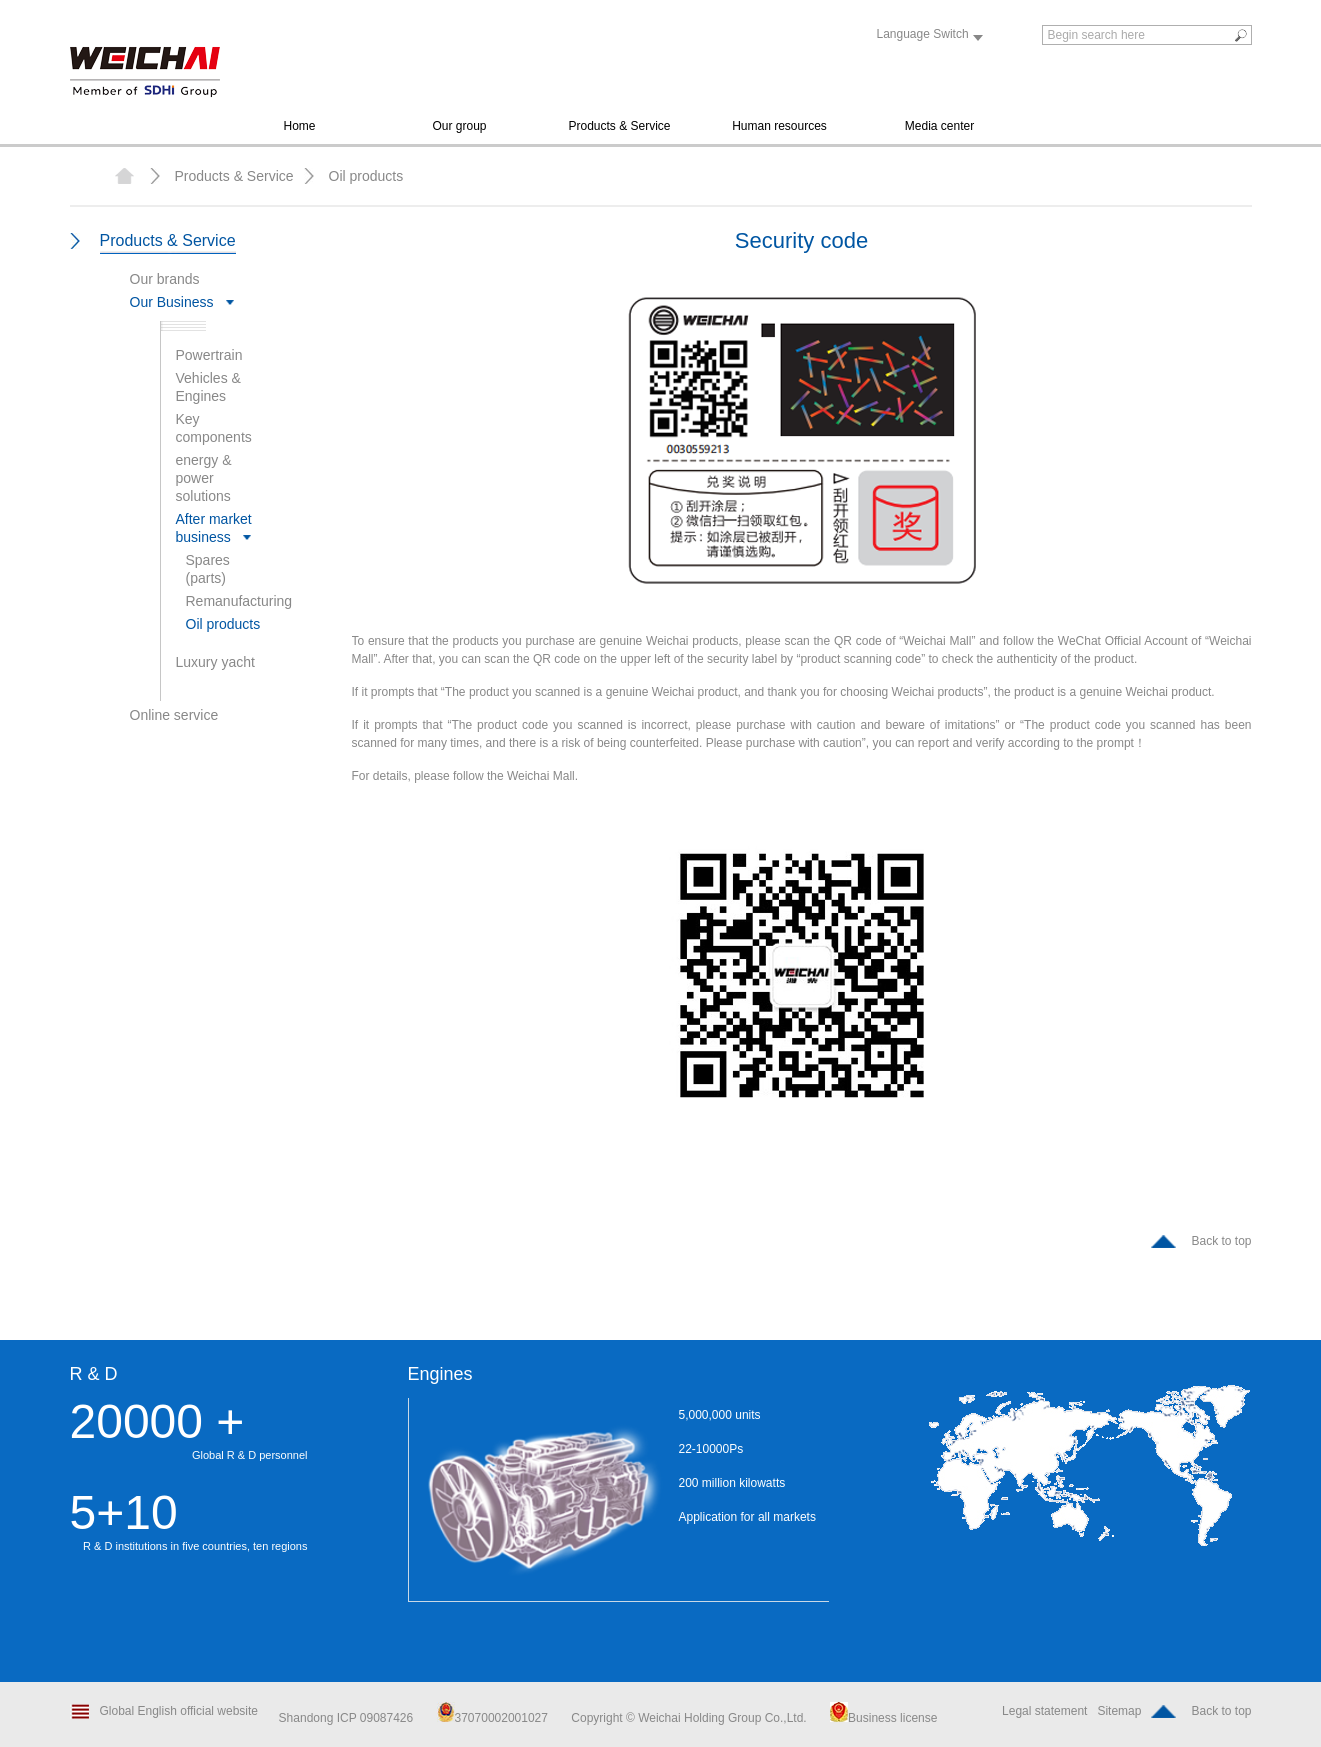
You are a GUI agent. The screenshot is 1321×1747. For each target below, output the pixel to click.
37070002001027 (492, 1718)
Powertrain (209, 355)
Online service (174, 715)
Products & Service (619, 126)
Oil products (366, 176)
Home (299, 126)
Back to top (1221, 1241)
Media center (939, 126)
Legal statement (1044, 1711)
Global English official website (179, 1711)
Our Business (172, 302)
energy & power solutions (204, 478)
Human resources (779, 126)
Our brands (165, 279)
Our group (459, 126)
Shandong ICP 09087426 (348, 1718)
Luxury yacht (215, 662)
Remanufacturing (239, 601)
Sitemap (1119, 1711)
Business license (883, 1718)
